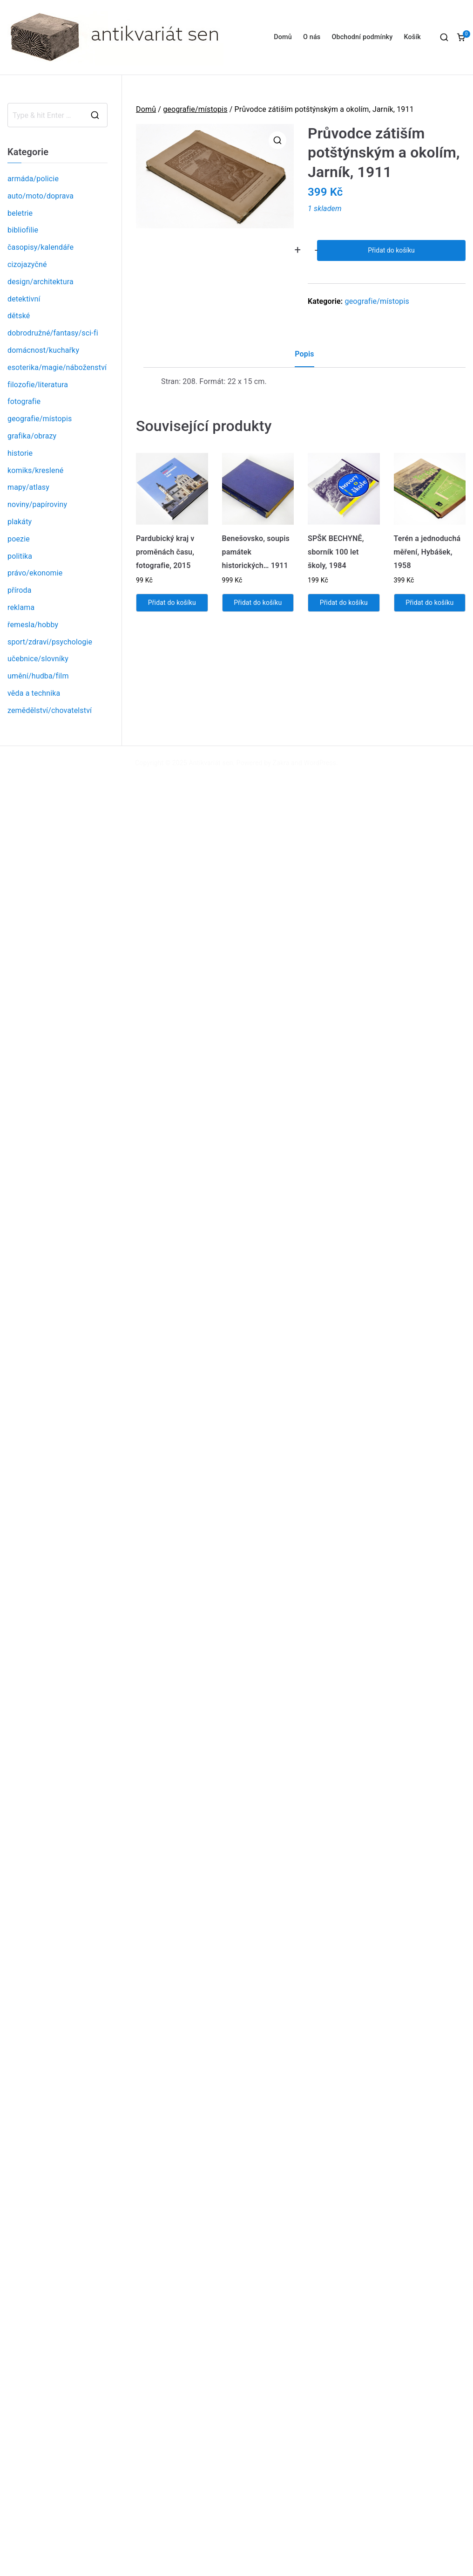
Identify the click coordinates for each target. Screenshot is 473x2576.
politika (19, 556)
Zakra (281, 763)
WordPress (320, 763)
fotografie (24, 401)
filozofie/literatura (37, 384)
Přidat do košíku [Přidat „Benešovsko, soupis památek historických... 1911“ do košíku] (258, 602)
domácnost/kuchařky (43, 350)
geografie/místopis (195, 109)
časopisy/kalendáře (40, 247)
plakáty (19, 521)
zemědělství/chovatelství (49, 710)
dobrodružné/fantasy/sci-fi (52, 333)
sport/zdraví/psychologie (49, 641)
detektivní (24, 299)
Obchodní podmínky (361, 37)
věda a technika (33, 693)
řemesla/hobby (32, 624)
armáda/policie (33, 178)
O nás (311, 37)
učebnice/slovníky (37, 658)
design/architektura (40, 281)
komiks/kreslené (35, 470)
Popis (304, 353)
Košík (412, 37)
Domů (283, 37)
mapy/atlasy (28, 487)
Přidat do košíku (391, 250)
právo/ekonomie (34, 573)
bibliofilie (22, 230)
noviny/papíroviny (37, 504)
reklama (20, 607)
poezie (18, 538)
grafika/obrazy (31, 436)
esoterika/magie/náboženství (57, 367)
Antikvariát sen (211, 763)
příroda (19, 590)
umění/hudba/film (38, 675)
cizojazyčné (27, 264)
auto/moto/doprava (40, 196)
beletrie (20, 213)
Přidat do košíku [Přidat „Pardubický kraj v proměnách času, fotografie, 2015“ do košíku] (172, 602)
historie (20, 453)
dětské (18, 315)
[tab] (304, 358)
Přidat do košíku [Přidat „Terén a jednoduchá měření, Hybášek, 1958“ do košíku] (429, 602)
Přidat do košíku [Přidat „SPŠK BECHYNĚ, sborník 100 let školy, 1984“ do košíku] (344, 602)
